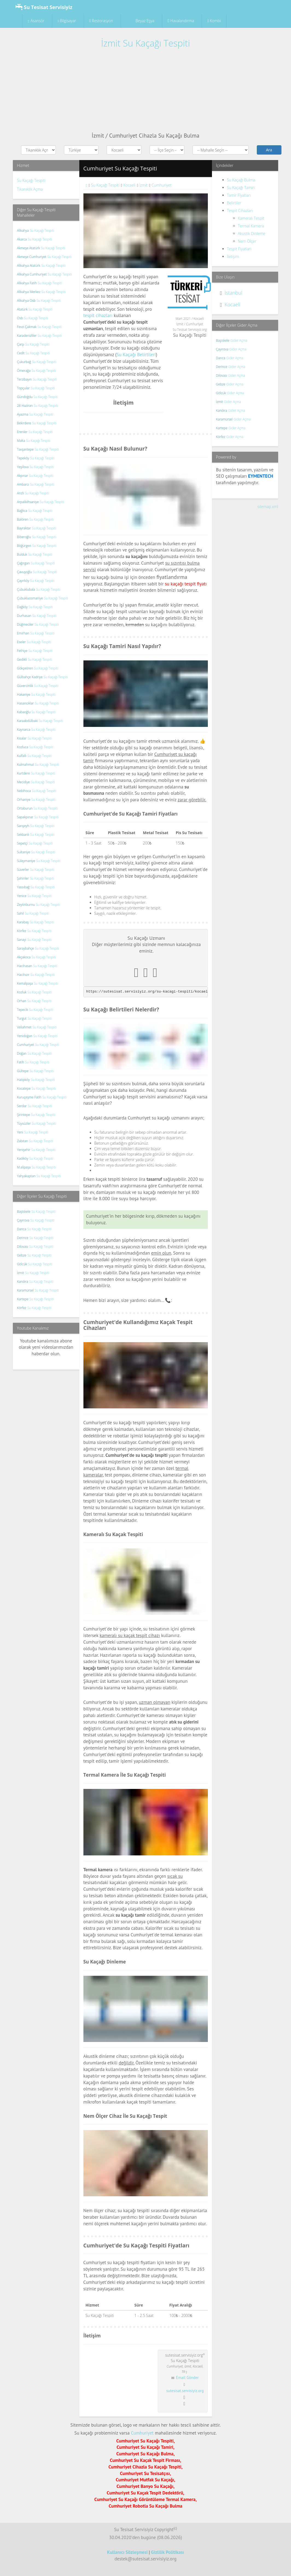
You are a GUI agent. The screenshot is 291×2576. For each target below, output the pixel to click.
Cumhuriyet (142, 2433)
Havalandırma (181, 20)
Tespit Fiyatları (239, 248)
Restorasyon (101, 20)
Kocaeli (232, 304)
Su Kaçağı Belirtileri (136, 355)
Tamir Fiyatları (239, 195)
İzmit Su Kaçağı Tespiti (145, 43)
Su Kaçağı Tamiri (241, 187)
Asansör (36, 20)
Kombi (214, 20)
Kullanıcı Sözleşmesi (127, 2552)
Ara (269, 149)
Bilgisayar (67, 20)
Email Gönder (187, 2377)
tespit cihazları (98, 315)
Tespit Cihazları (240, 210)
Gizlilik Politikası (167, 2552)
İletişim (233, 256)
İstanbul (233, 292)
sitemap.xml (267, 506)
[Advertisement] (145, 90)
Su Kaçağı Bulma (241, 179)
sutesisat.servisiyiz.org (185, 2390)
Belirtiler (234, 202)
